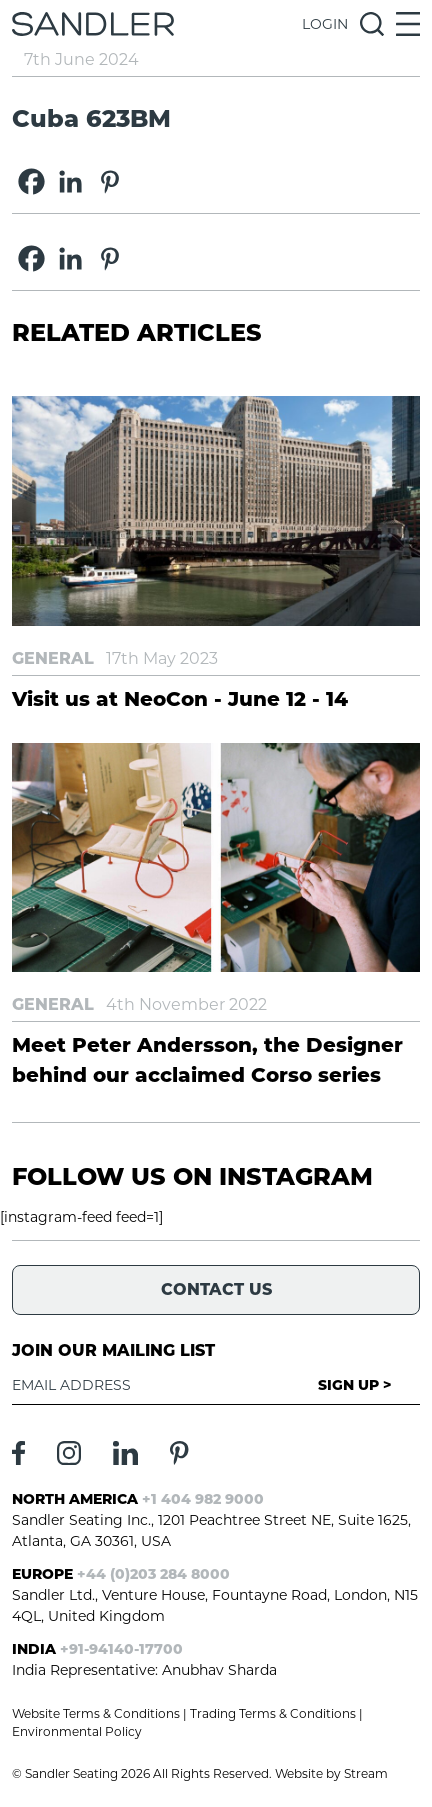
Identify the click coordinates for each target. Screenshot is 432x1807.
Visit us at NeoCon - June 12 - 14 (180, 699)
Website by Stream (331, 1773)
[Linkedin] (70, 181)
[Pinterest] (109, 181)
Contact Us (216, 1289)
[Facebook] (31, 181)
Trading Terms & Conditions (273, 1713)
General (53, 658)
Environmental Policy (77, 1731)
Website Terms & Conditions (96, 1713)
